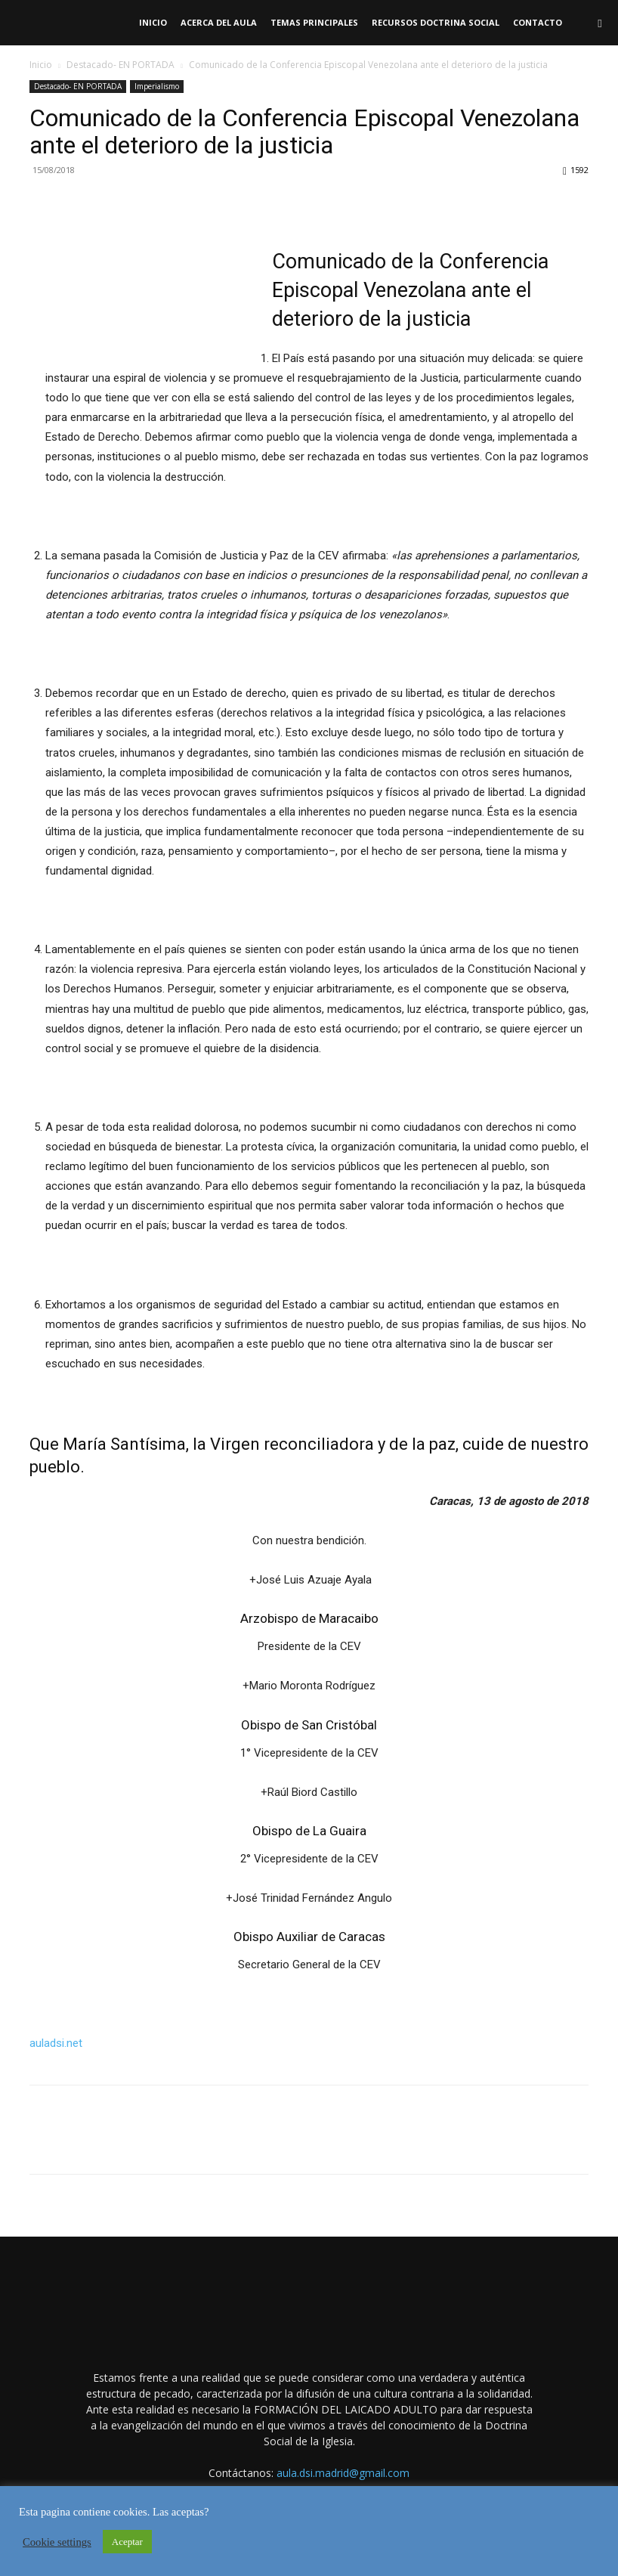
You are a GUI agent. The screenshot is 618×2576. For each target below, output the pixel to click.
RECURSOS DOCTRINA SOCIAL (435, 22)
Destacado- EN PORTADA (120, 64)
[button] (600, 23)
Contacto (537, 22)
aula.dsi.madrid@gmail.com (343, 2473)
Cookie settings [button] (57, 2542)
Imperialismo (156, 86)
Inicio (153, 22)
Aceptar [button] (127, 2541)
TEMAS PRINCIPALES (314, 22)
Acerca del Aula (219, 22)
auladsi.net (55, 2043)
